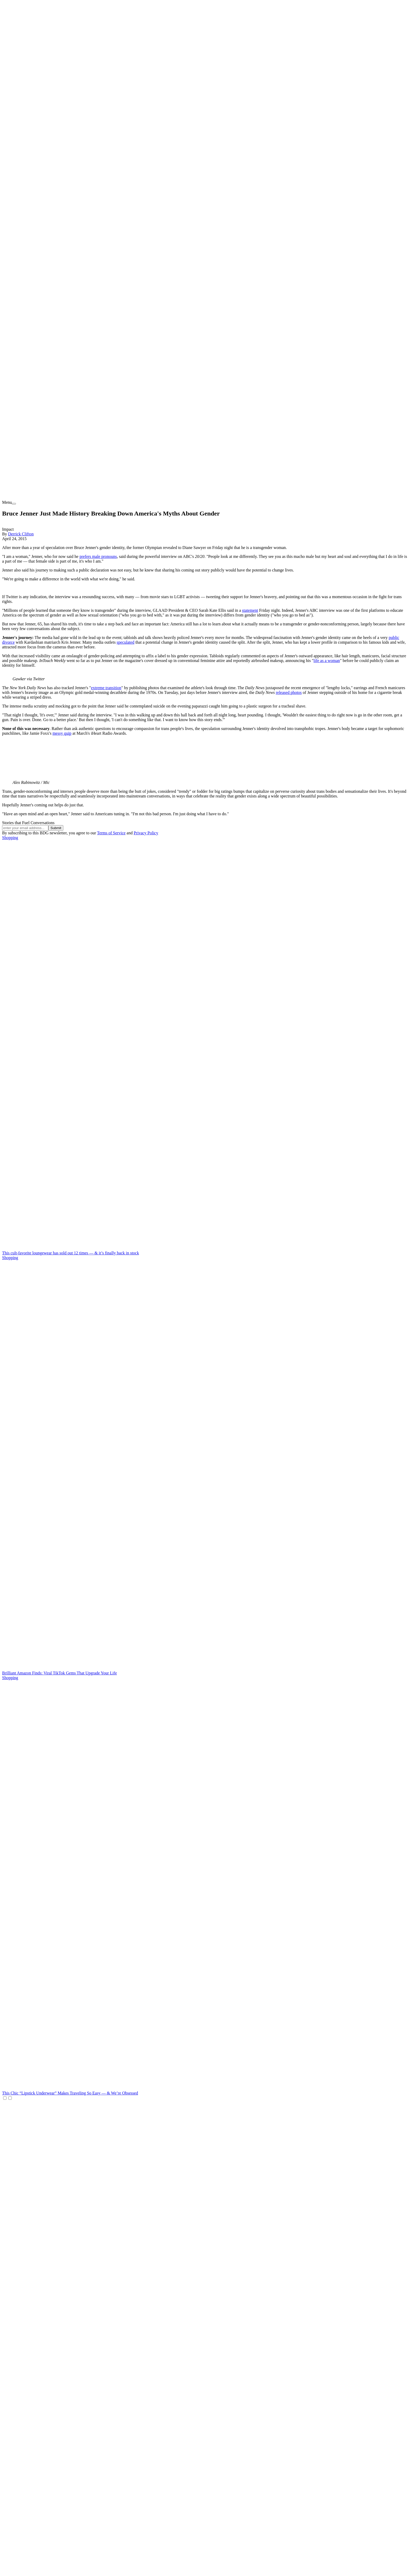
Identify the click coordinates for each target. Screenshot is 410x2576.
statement (250, 610)
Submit (55, 828)
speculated (125, 642)
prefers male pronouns (98, 556)
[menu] (14, 504)
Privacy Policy (146, 833)
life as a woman (327, 660)
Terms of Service (111, 833)
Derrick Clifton (21, 534)
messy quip (62, 733)
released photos (289, 692)
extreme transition (106, 688)
